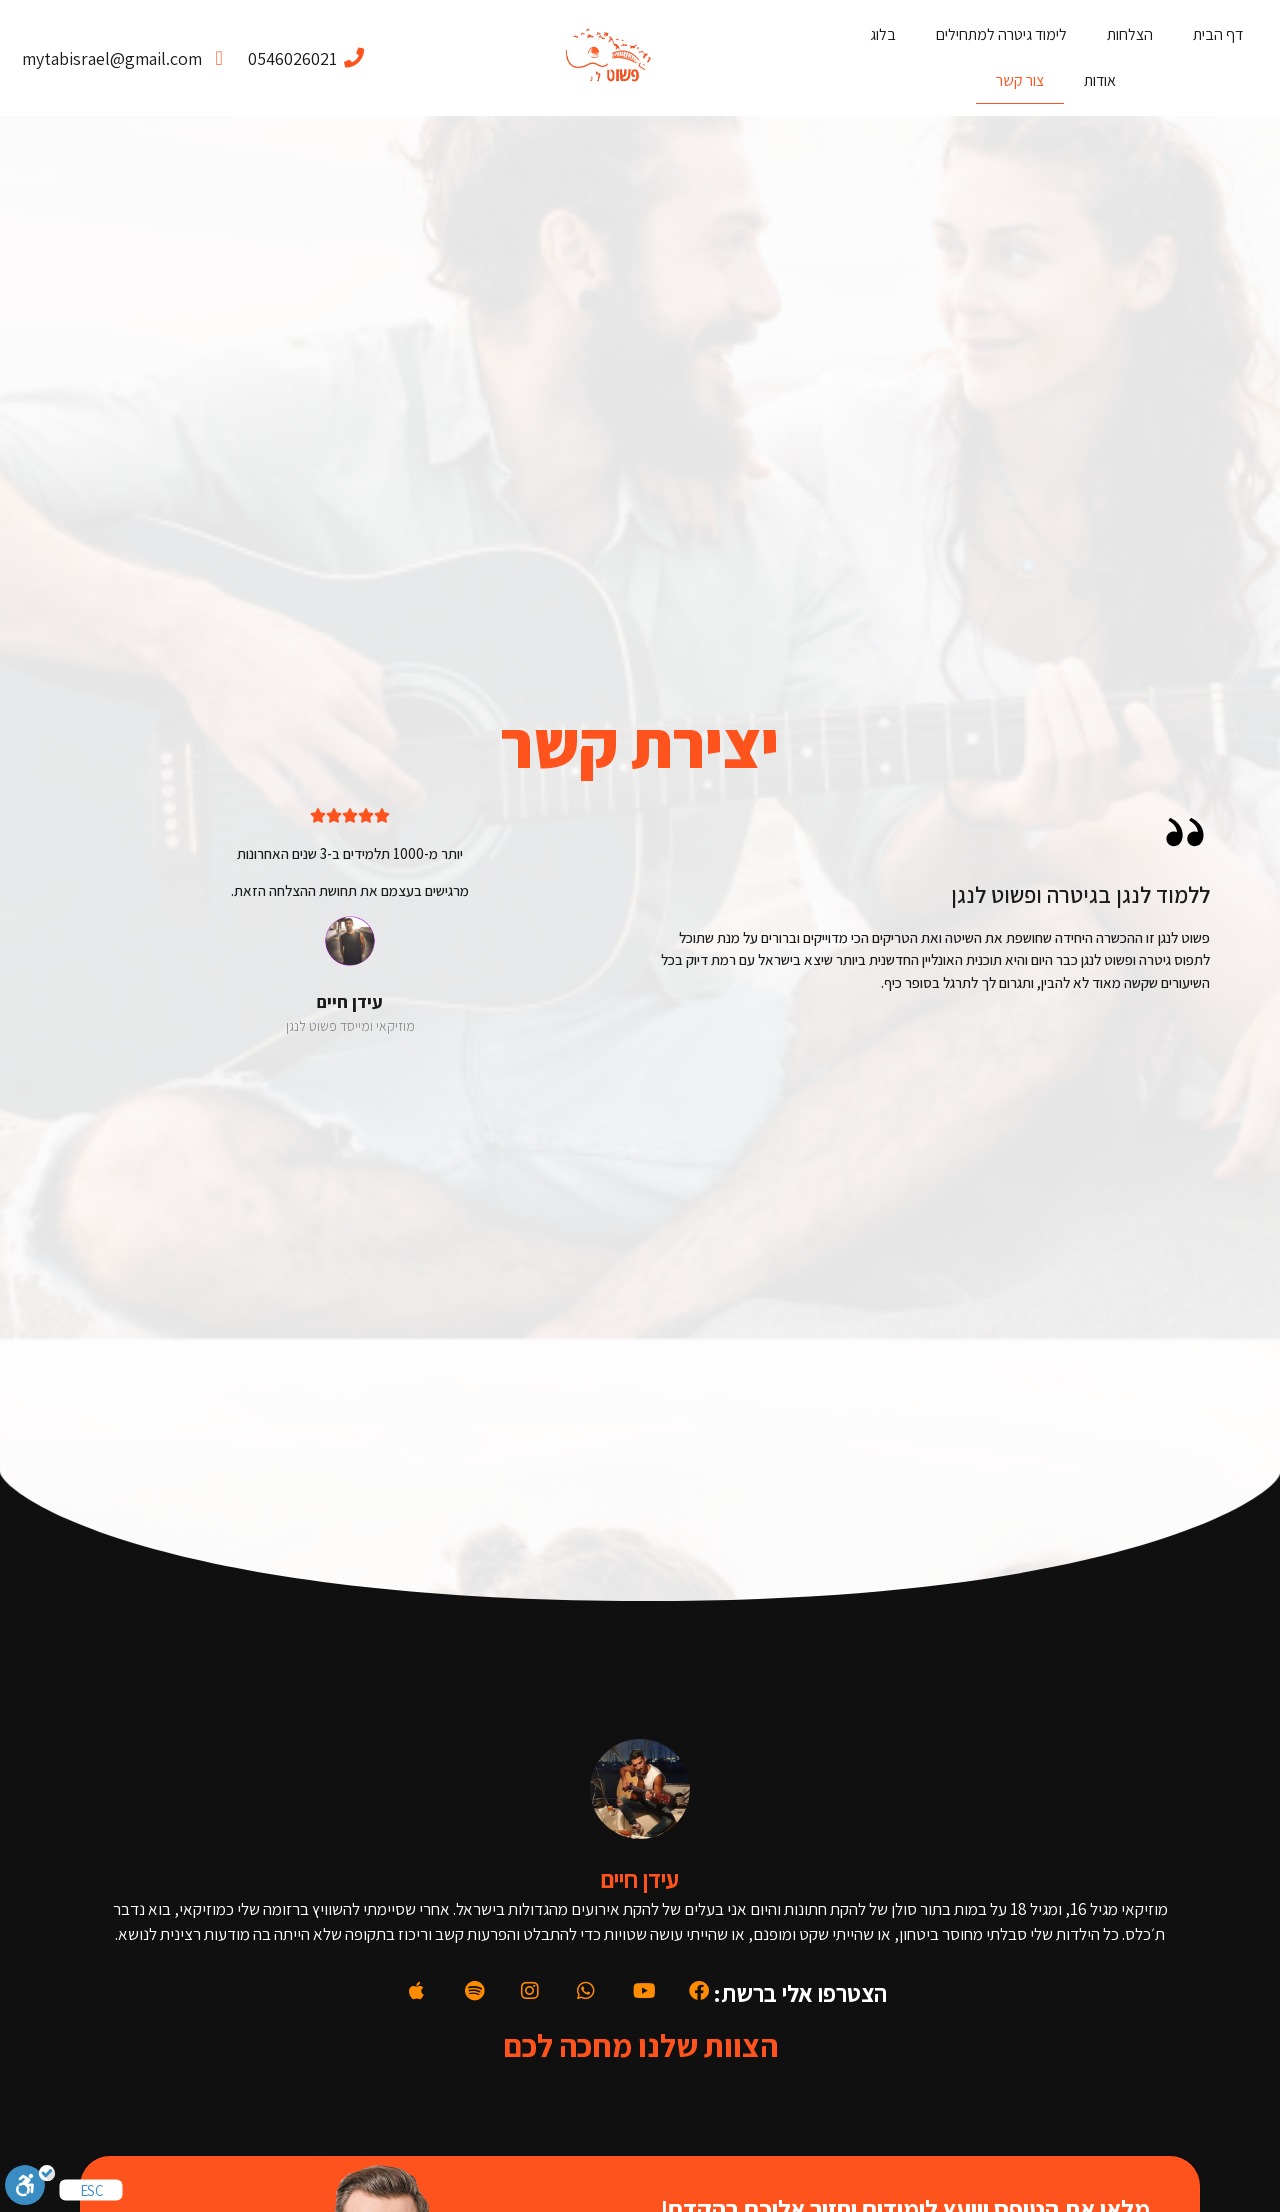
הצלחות (1130, 34)
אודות (1100, 80)
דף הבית (1218, 34)
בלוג (883, 34)
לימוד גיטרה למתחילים (1001, 34)
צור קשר (1020, 80)
